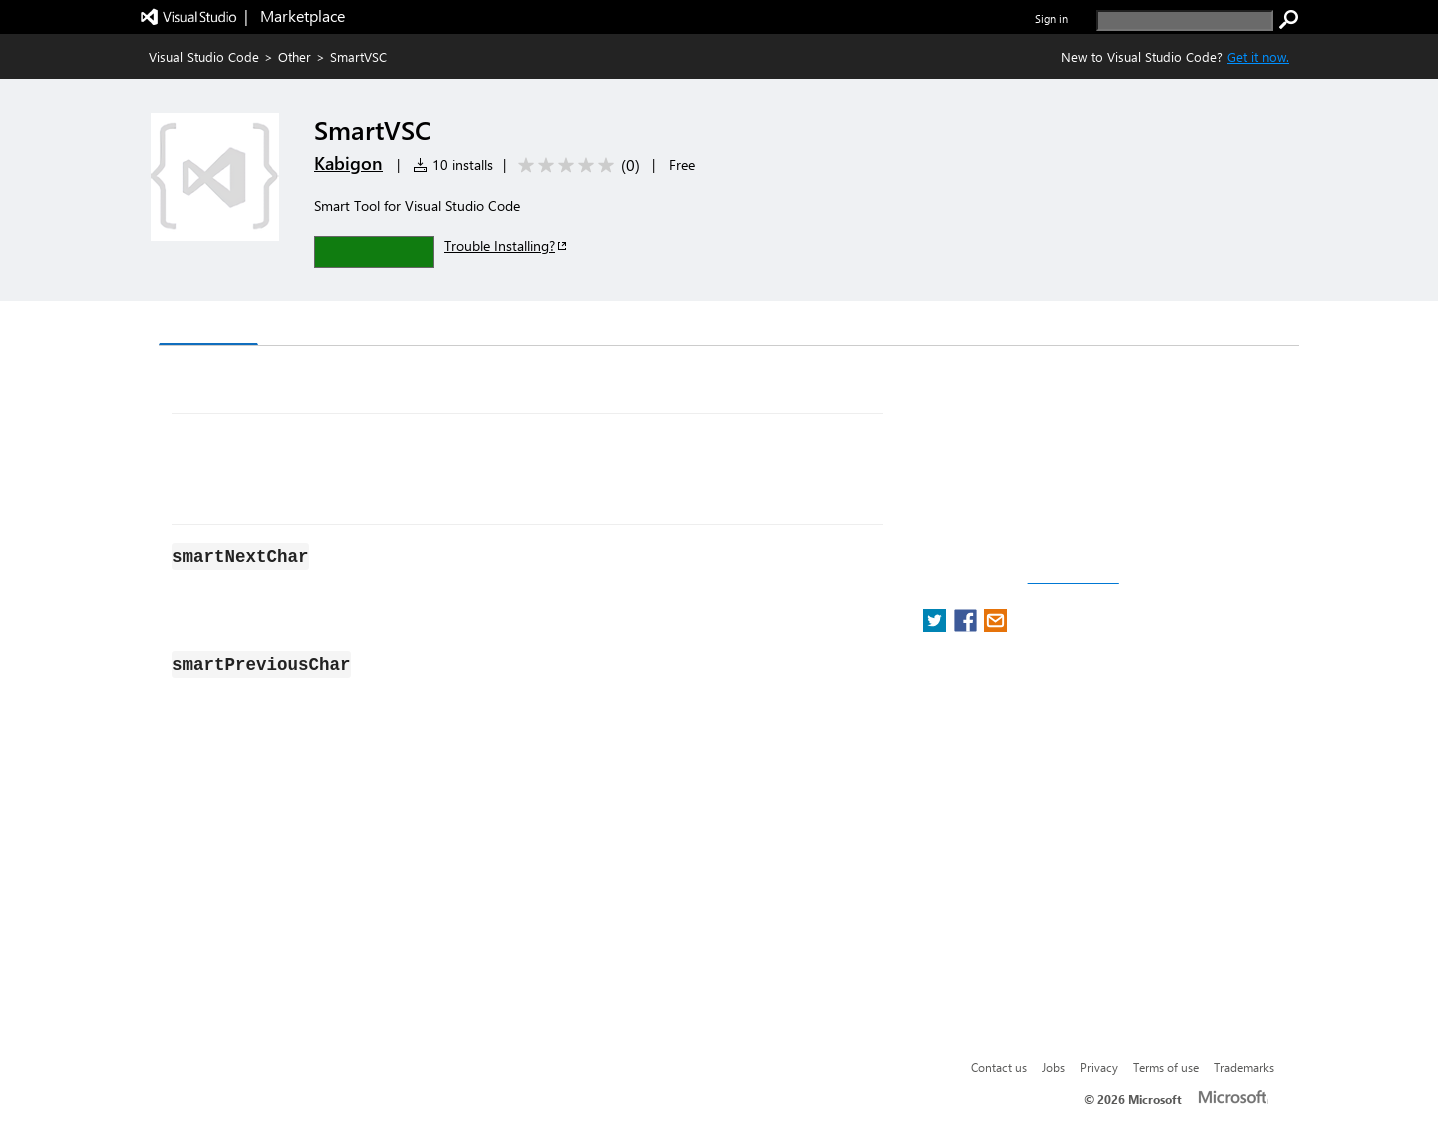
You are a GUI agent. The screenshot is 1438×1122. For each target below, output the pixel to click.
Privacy (1099, 1067)
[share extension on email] (995, 626)
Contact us (999, 1067)
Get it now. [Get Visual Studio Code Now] (1258, 56)
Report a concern (1073, 578)
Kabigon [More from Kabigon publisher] (348, 163)
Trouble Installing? (506, 245)
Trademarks (1244, 1067)
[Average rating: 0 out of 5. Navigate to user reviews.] (575, 165)
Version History (329, 325)
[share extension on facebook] (967, 626)
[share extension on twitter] (936, 626)
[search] (1184, 20)
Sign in (1051, 18)
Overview (208, 324)
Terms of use (1166, 1067)
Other (294, 56)
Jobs (1053, 1067)
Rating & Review (548, 325)
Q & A (437, 325)
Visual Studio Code (204, 56)
